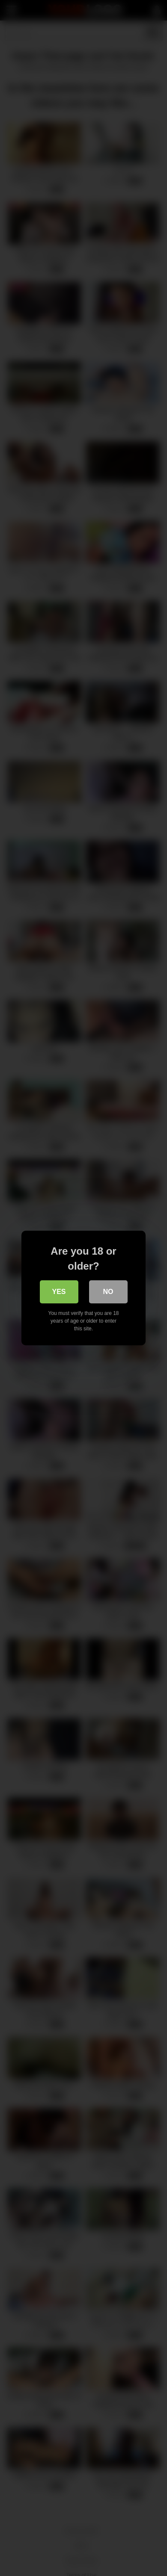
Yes (59, 1291)
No (108, 1291)
